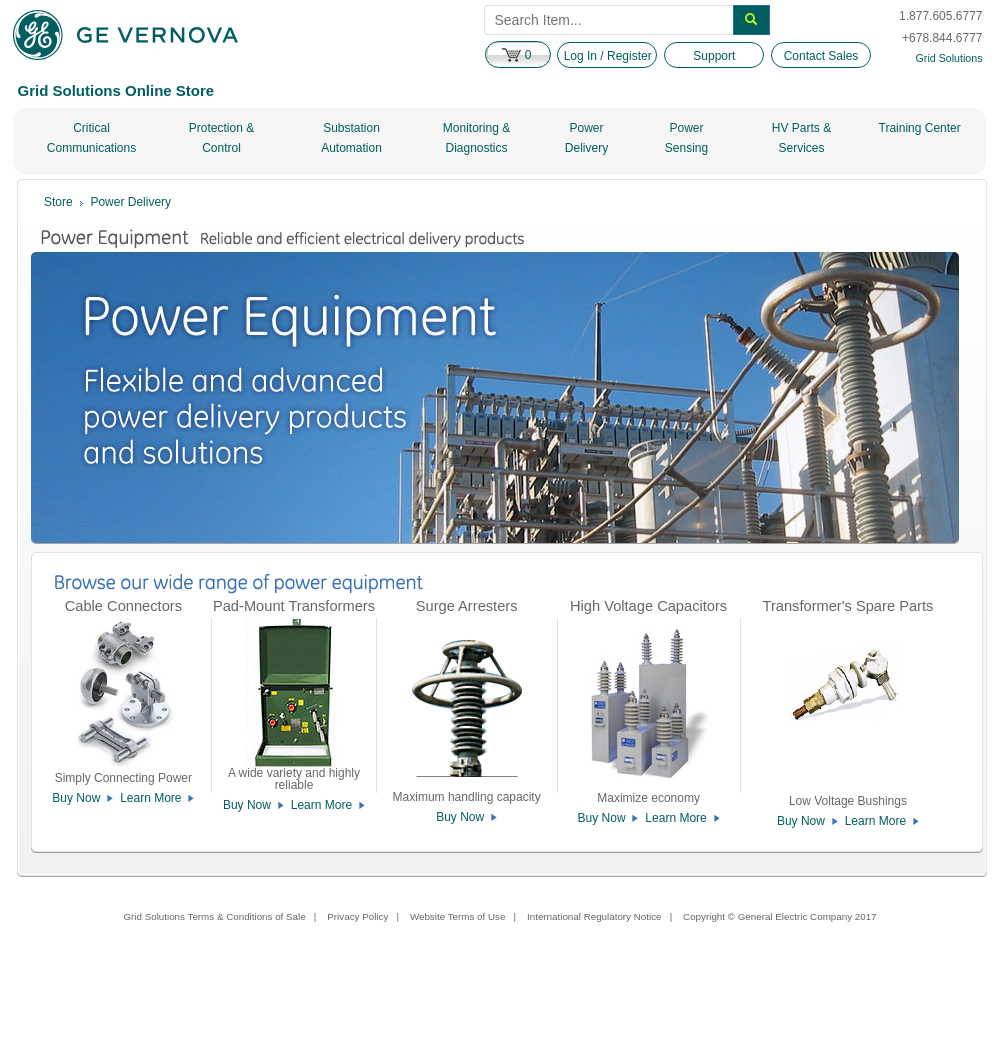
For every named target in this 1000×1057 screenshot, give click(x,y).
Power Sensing (686, 138)
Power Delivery (586, 138)
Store (58, 202)
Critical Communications (91, 138)
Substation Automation (351, 138)
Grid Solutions (949, 58)
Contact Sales (821, 56)
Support (714, 56)
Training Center (920, 128)
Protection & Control (221, 138)
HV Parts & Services (801, 138)
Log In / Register (608, 56)
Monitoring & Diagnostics (476, 138)
